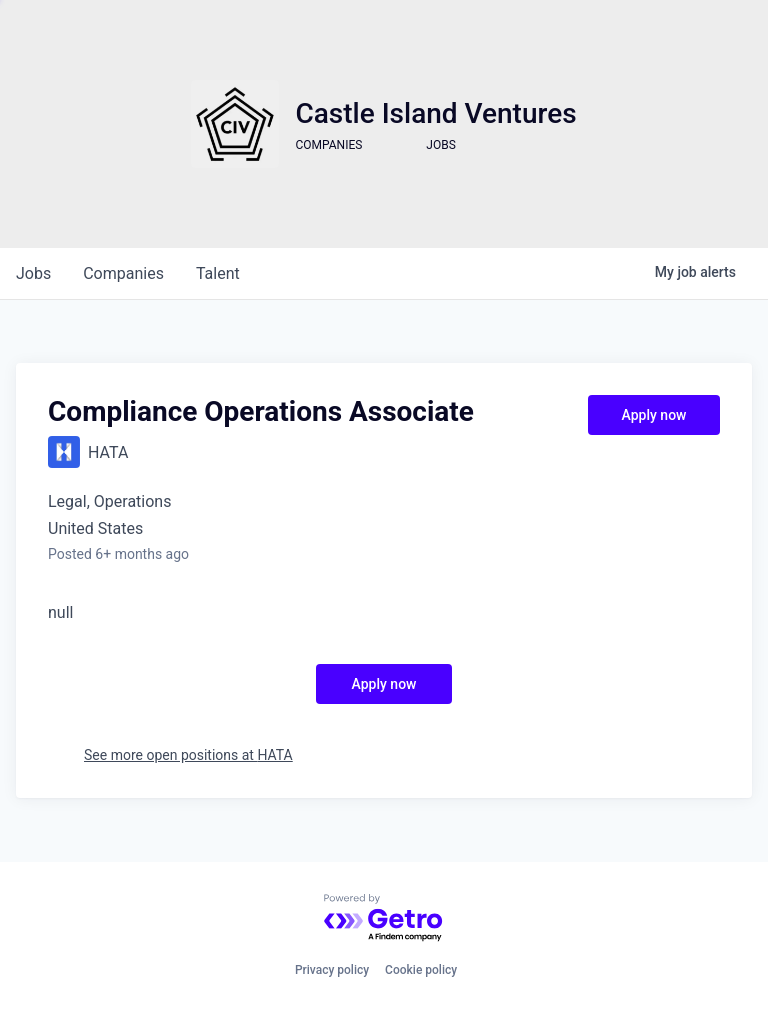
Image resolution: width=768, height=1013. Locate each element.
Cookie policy (421, 970)
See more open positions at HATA (188, 755)
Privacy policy (332, 970)
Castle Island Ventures (435, 113)
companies (123, 273)
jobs (33, 273)
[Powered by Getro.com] (384, 918)
